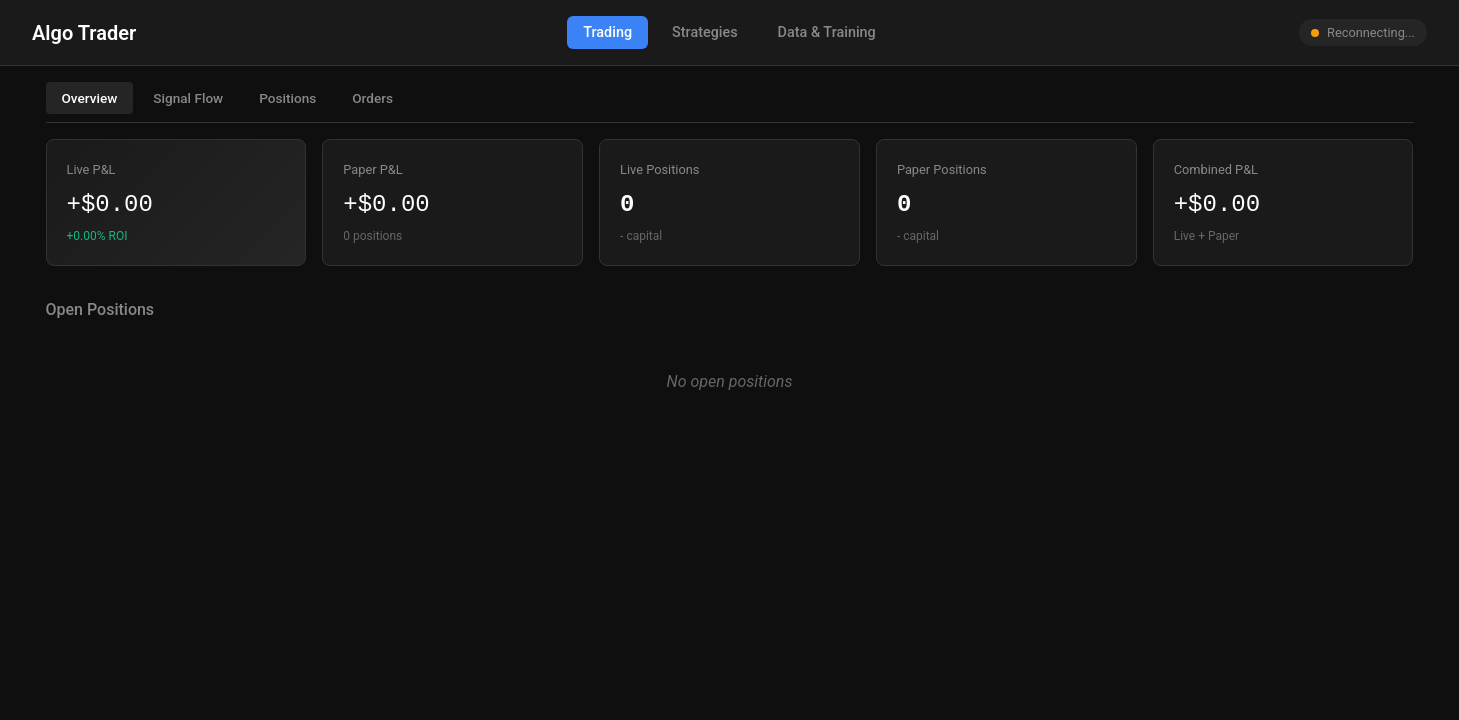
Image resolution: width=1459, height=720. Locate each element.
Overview (90, 98)
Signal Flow (188, 98)
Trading (607, 32)
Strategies (705, 32)
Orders (372, 98)
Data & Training (827, 32)
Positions (287, 98)
